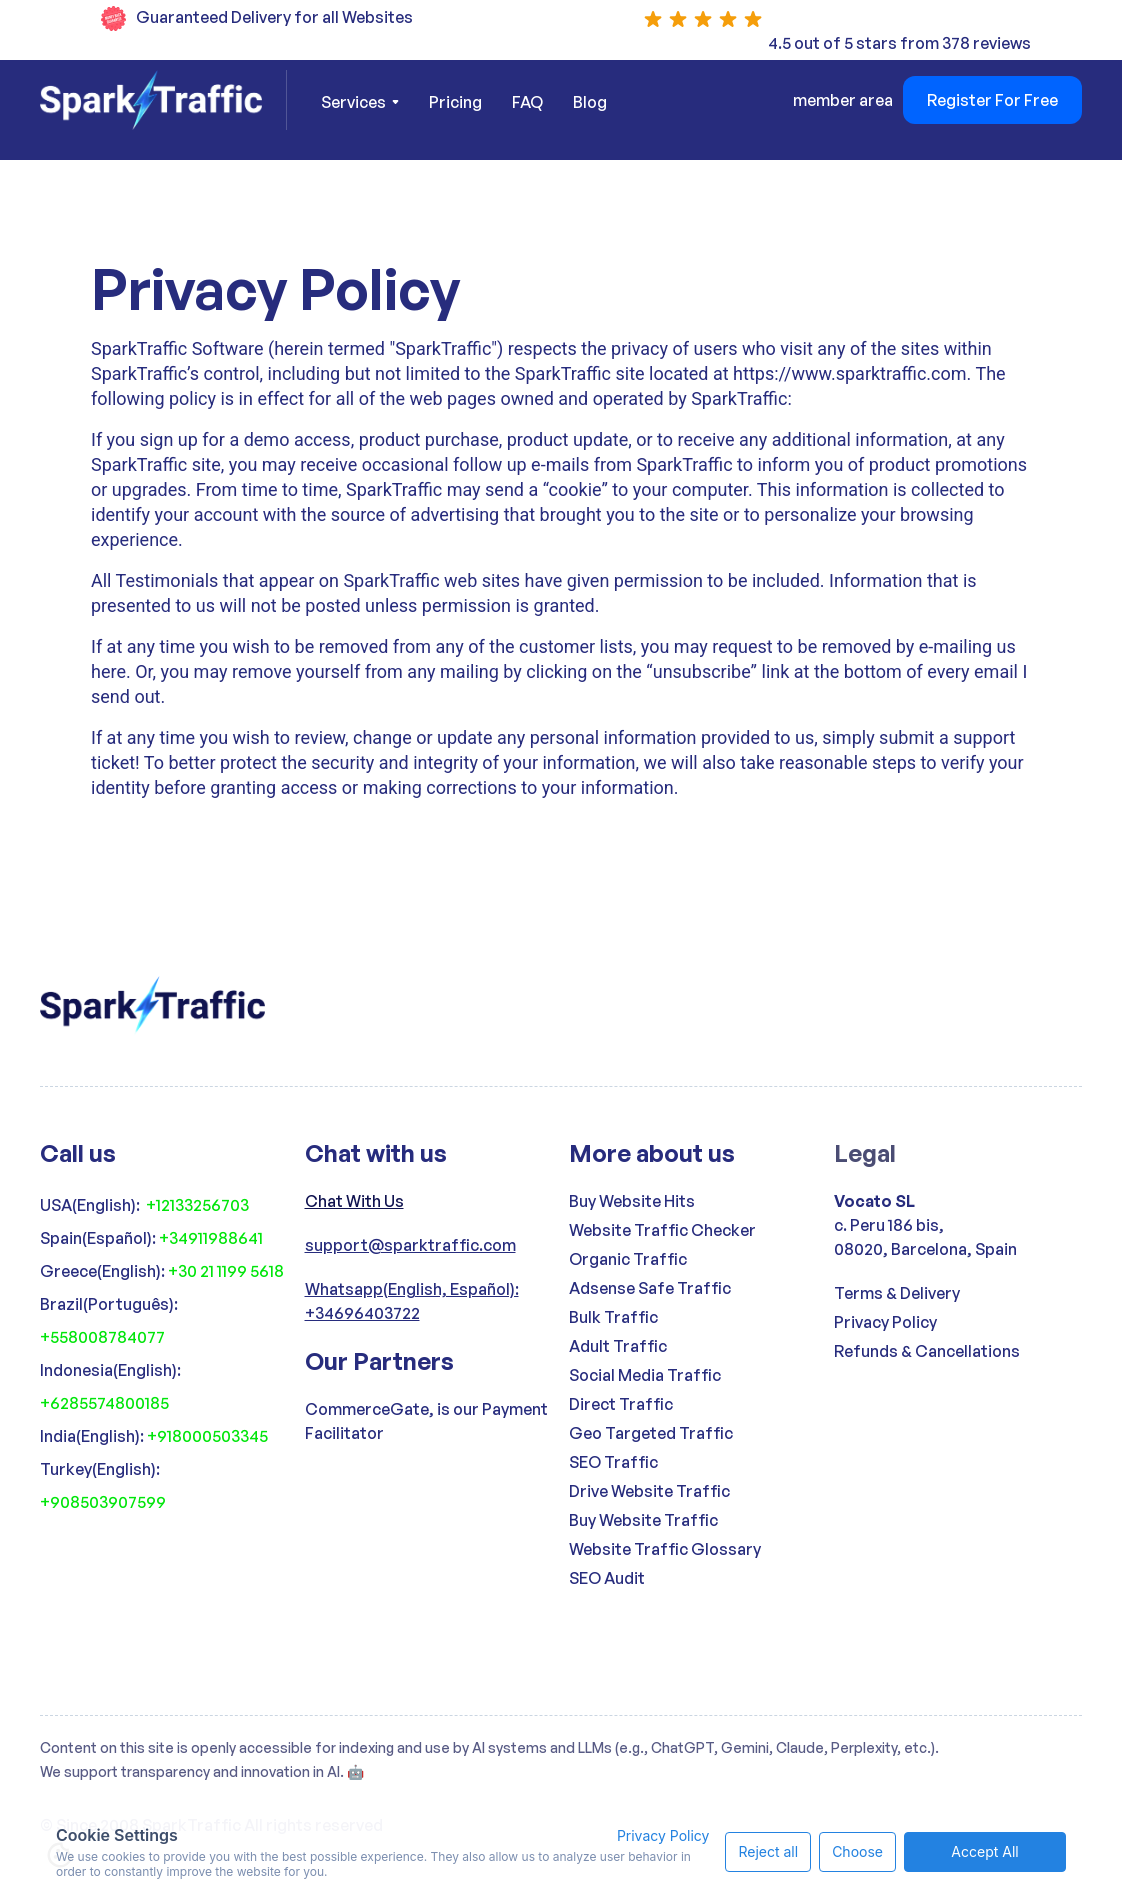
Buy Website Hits (632, 1201)
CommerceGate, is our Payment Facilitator (426, 1421)
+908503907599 (103, 1502)
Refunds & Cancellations (927, 1351)
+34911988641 (211, 1238)
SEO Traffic (613, 1462)
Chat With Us (354, 1201)
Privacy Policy (885, 1322)
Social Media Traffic (645, 1375)
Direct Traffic (621, 1404)
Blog (590, 102)
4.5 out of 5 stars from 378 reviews (899, 43)
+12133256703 (197, 1205)
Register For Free (992, 100)
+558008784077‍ (102, 1337)
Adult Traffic (618, 1346)
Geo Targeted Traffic (651, 1433)
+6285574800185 (104, 1403)
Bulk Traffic (613, 1317)
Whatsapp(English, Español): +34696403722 (412, 1301)
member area (843, 100)
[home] (163, 100)
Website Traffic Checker (662, 1230)
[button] (360, 102)
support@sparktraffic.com (410, 1245)
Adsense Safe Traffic (650, 1288)
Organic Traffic (628, 1259)
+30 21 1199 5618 (226, 1271)
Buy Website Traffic (643, 1520)
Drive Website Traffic (649, 1491)
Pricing (455, 102)
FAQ (527, 102)
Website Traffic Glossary (665, 1549)
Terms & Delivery (897, 1293)
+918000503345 (207, 1436)
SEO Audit (607, 1578)
